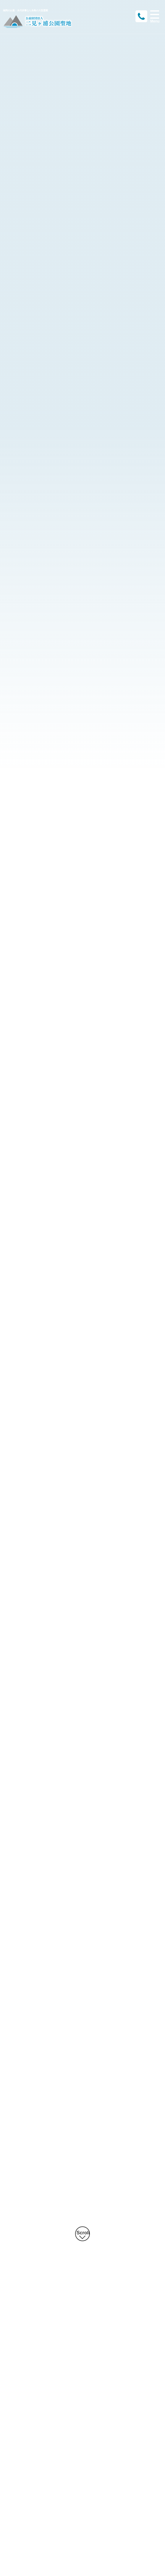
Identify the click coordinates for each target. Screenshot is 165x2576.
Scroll (83, 2232)
